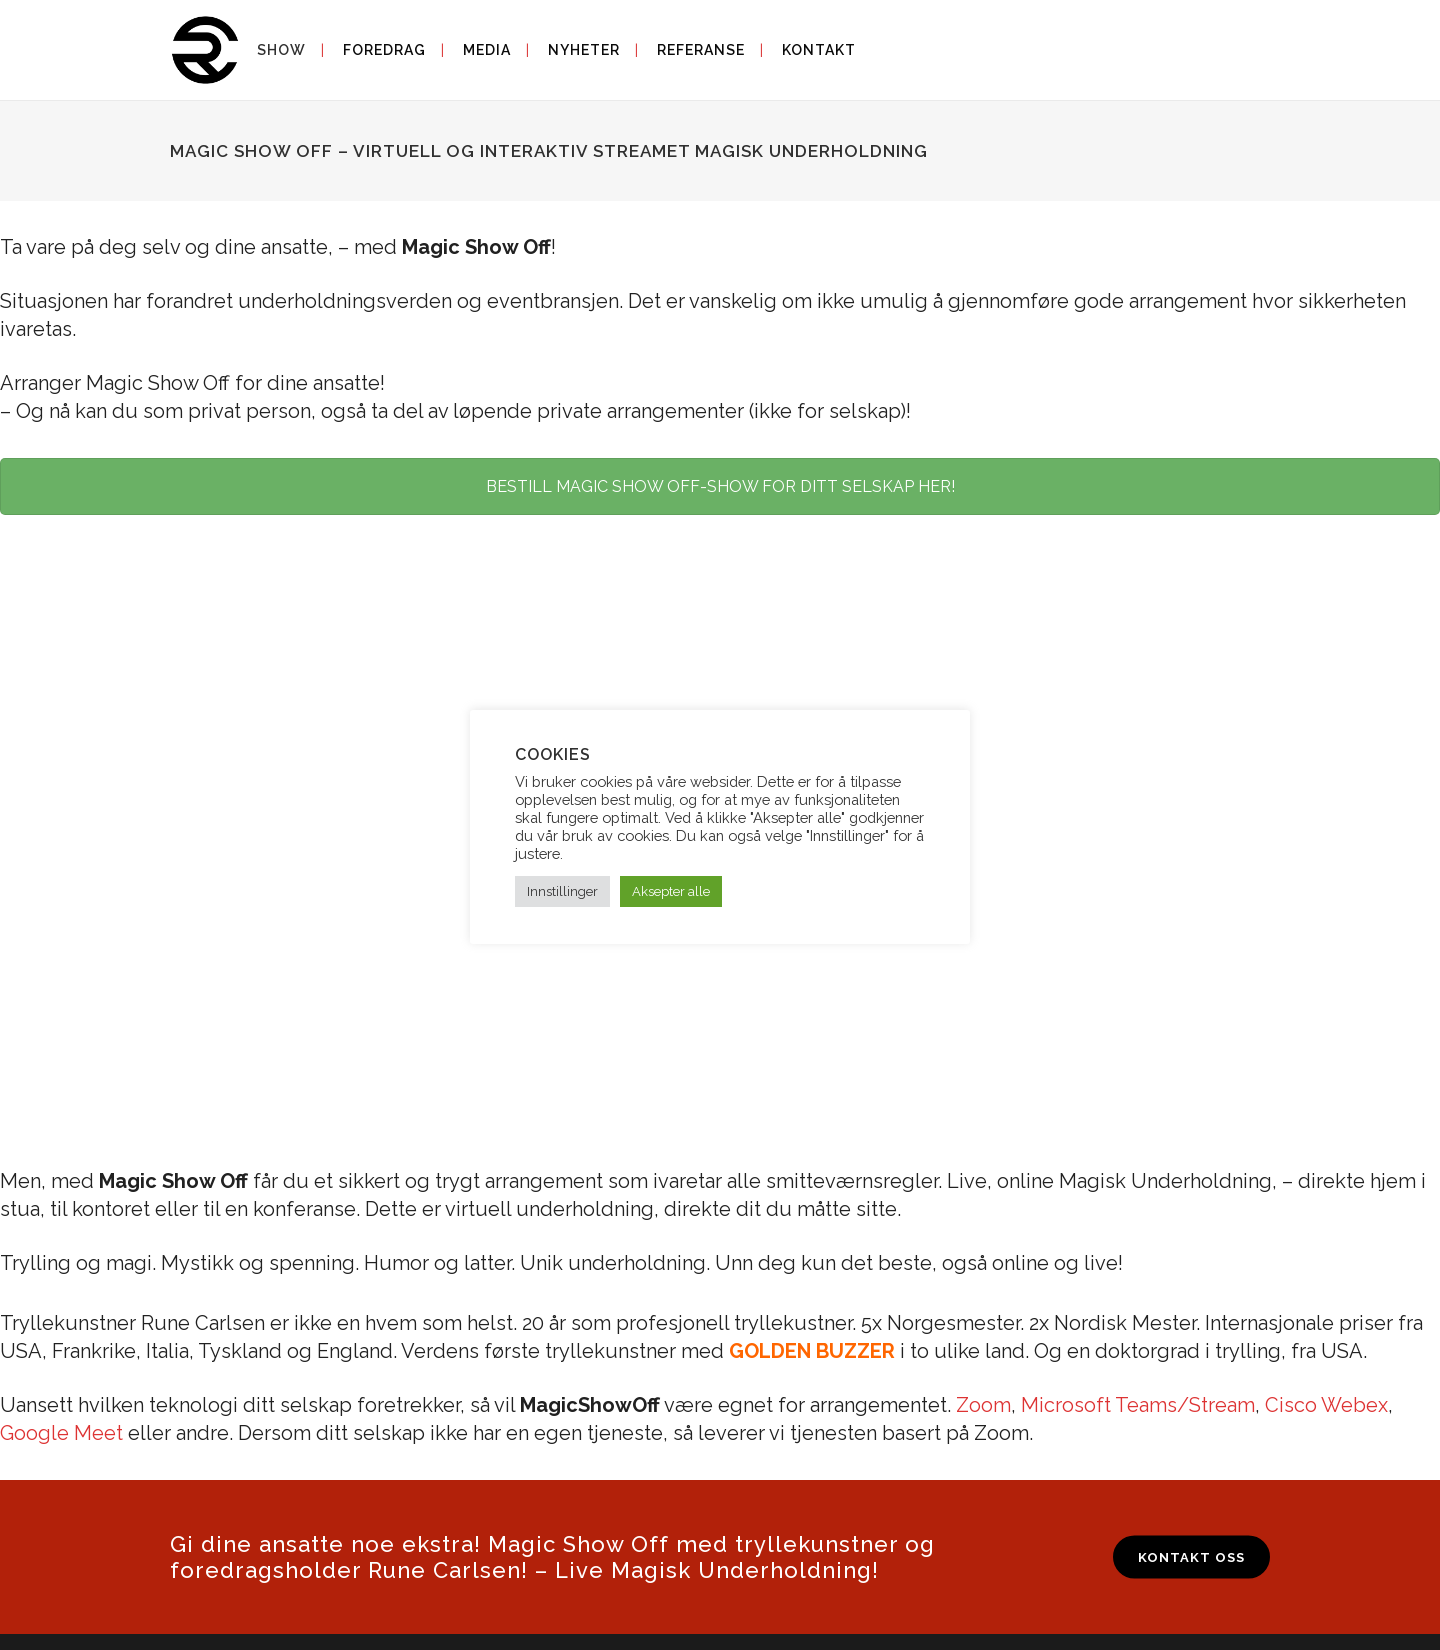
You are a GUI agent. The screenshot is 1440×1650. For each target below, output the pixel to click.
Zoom (983, 1405)
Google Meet (61, 1433)
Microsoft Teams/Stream (1138, 1405)
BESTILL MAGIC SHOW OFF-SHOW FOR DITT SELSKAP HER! (720, 486)
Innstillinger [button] (562, 891)
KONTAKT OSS (1191, 1557)
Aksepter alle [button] (671, 891)
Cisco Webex (1326, 1405)
